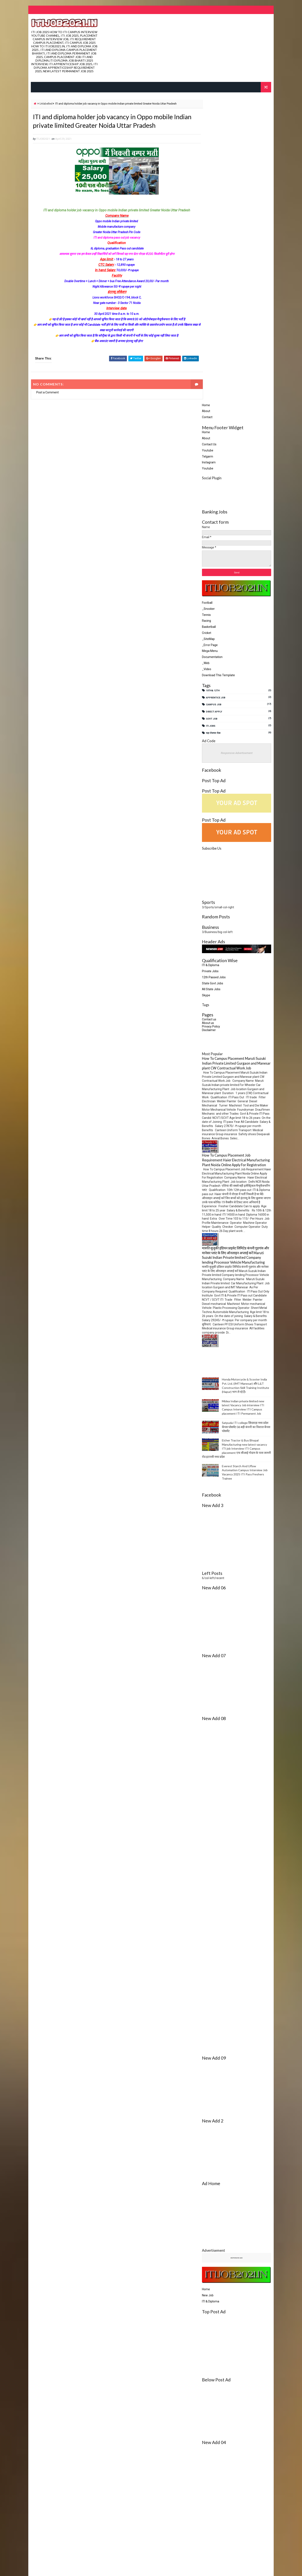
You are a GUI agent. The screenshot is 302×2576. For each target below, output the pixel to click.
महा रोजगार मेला (213, 433)
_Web (206, 363)
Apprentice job (216, 398)
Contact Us (209, 145)
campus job (214, 405)
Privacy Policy (211, 727)
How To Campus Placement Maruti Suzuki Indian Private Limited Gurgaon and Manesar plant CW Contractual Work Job (236, 764)
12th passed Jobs (214, 678)
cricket (207, 333)
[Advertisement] (195, 48)
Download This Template (218, 375)
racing (206, 321)
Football (207, 303)
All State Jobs (211, 690)
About (206, 112)
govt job (212, 419)
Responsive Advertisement (237, 453)
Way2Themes (66, 2568)
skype (206, 696)
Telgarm (207, 157)
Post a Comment (47, 393)
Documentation (212, 357)
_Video (207, 369)
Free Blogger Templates (93, 2568)
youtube (208, 151)
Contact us (209, 720)
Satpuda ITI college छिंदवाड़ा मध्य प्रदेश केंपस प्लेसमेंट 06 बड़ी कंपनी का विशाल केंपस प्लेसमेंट (246, 1128)
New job (208, 1996)
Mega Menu (210, 351)
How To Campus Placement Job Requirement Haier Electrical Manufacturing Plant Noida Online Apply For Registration (236, 861)
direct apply (214, 412)
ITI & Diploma (211, 666)
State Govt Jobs (213, 684)
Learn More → (66, 2516)
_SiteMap (208, 339)
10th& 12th (213, 391)
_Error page (210, 345)
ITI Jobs (211, 426)
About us (208, 723)
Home (206, 105)
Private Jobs (210, 671)
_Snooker (208, 309)
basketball (209, 327)
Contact (207, 118)
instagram (209, 163)
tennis (206, 315)
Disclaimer (209, 730)
